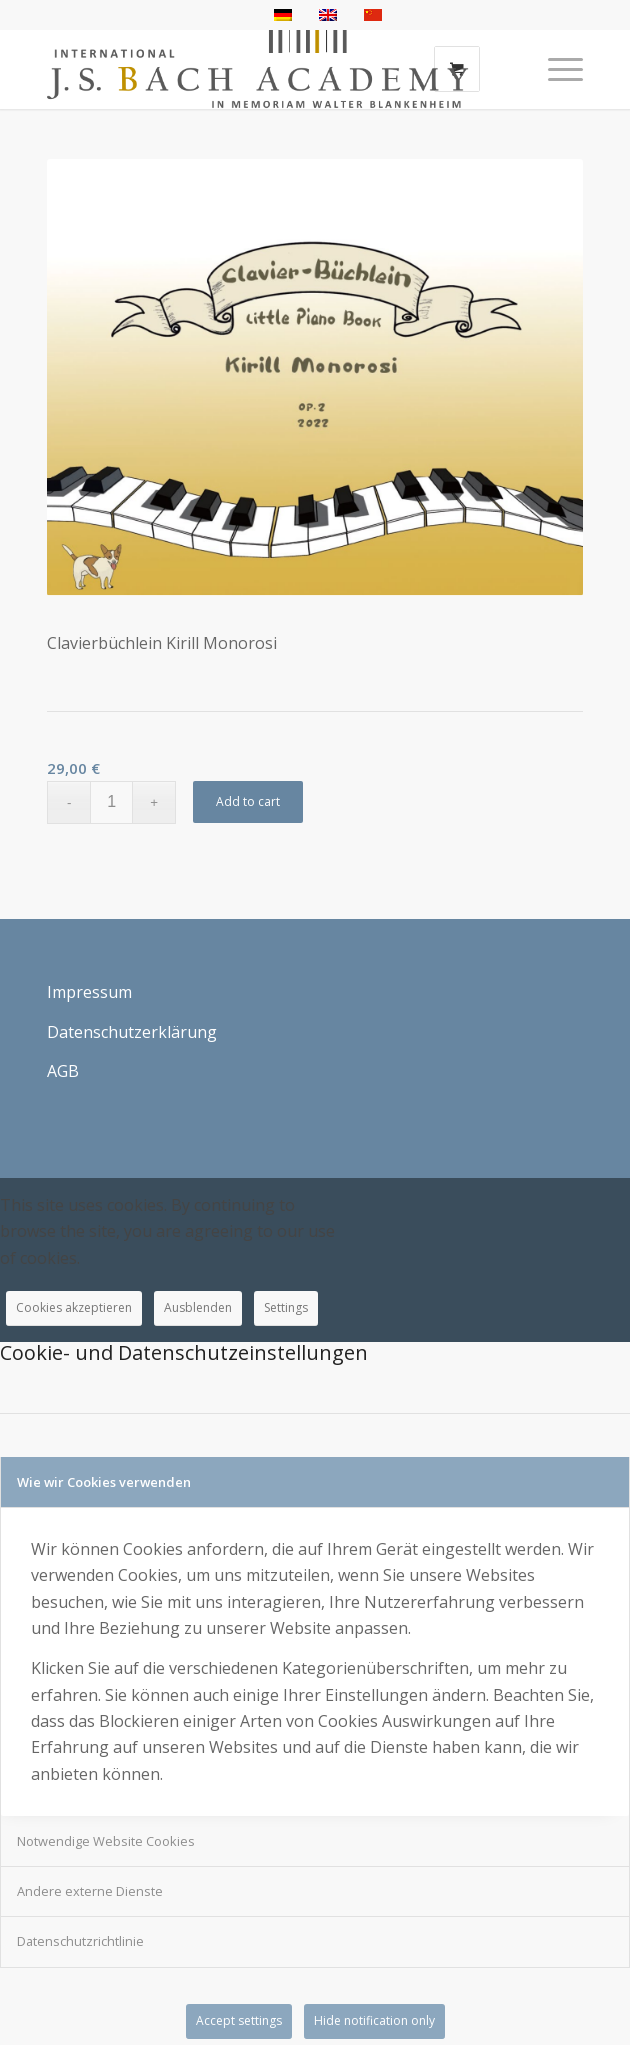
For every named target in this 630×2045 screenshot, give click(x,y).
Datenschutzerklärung (132, 1032)
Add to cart (248, 801)
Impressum (89, 992)
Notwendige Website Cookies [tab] (106, 1841)
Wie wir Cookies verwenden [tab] (104, 1482)
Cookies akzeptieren (74, 1307)
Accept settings (239, 2020)
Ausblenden (198, 1307)
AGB (63, 1071)
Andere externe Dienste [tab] (90, 1891)
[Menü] (555, 69)
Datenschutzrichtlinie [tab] (80, 1941)
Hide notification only (374, 2020)
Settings (286, 1307)
